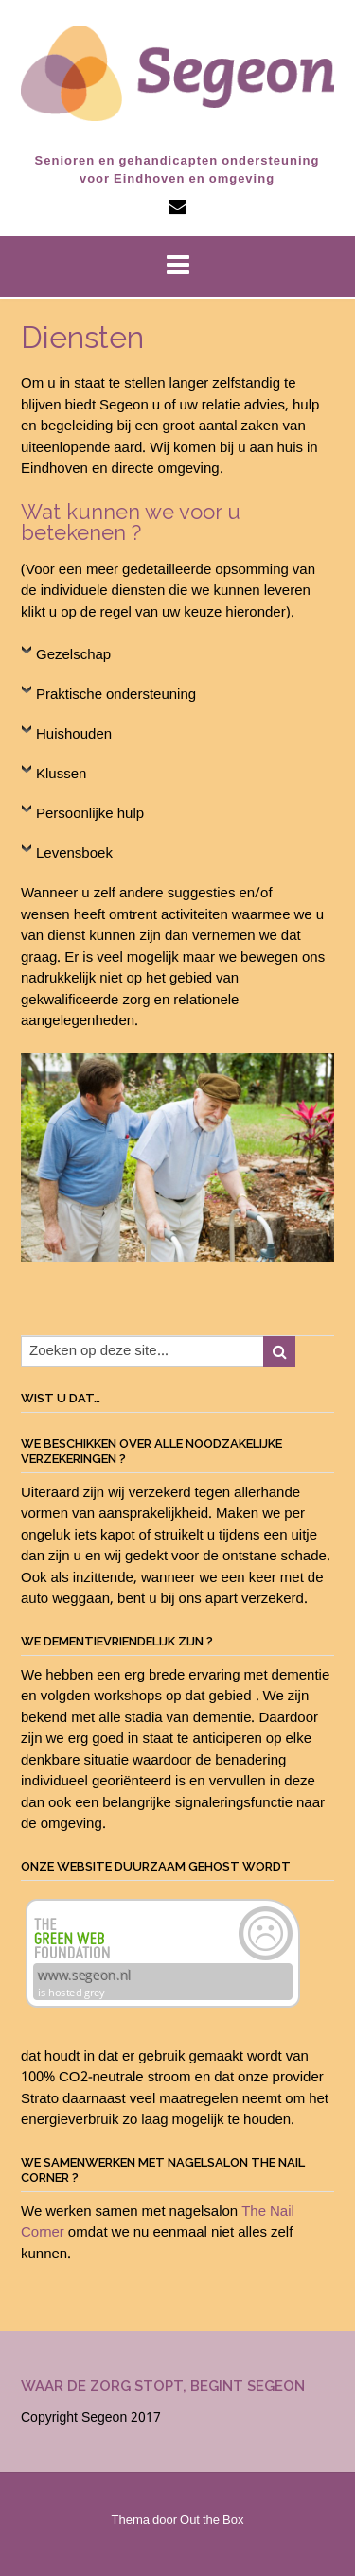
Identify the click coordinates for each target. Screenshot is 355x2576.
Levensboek (74, 854)
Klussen (61, 774)
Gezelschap (73, 655)
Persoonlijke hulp (90, 814)
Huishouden (74, 734)
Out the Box (211, 2521)
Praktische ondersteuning (116, 695)
